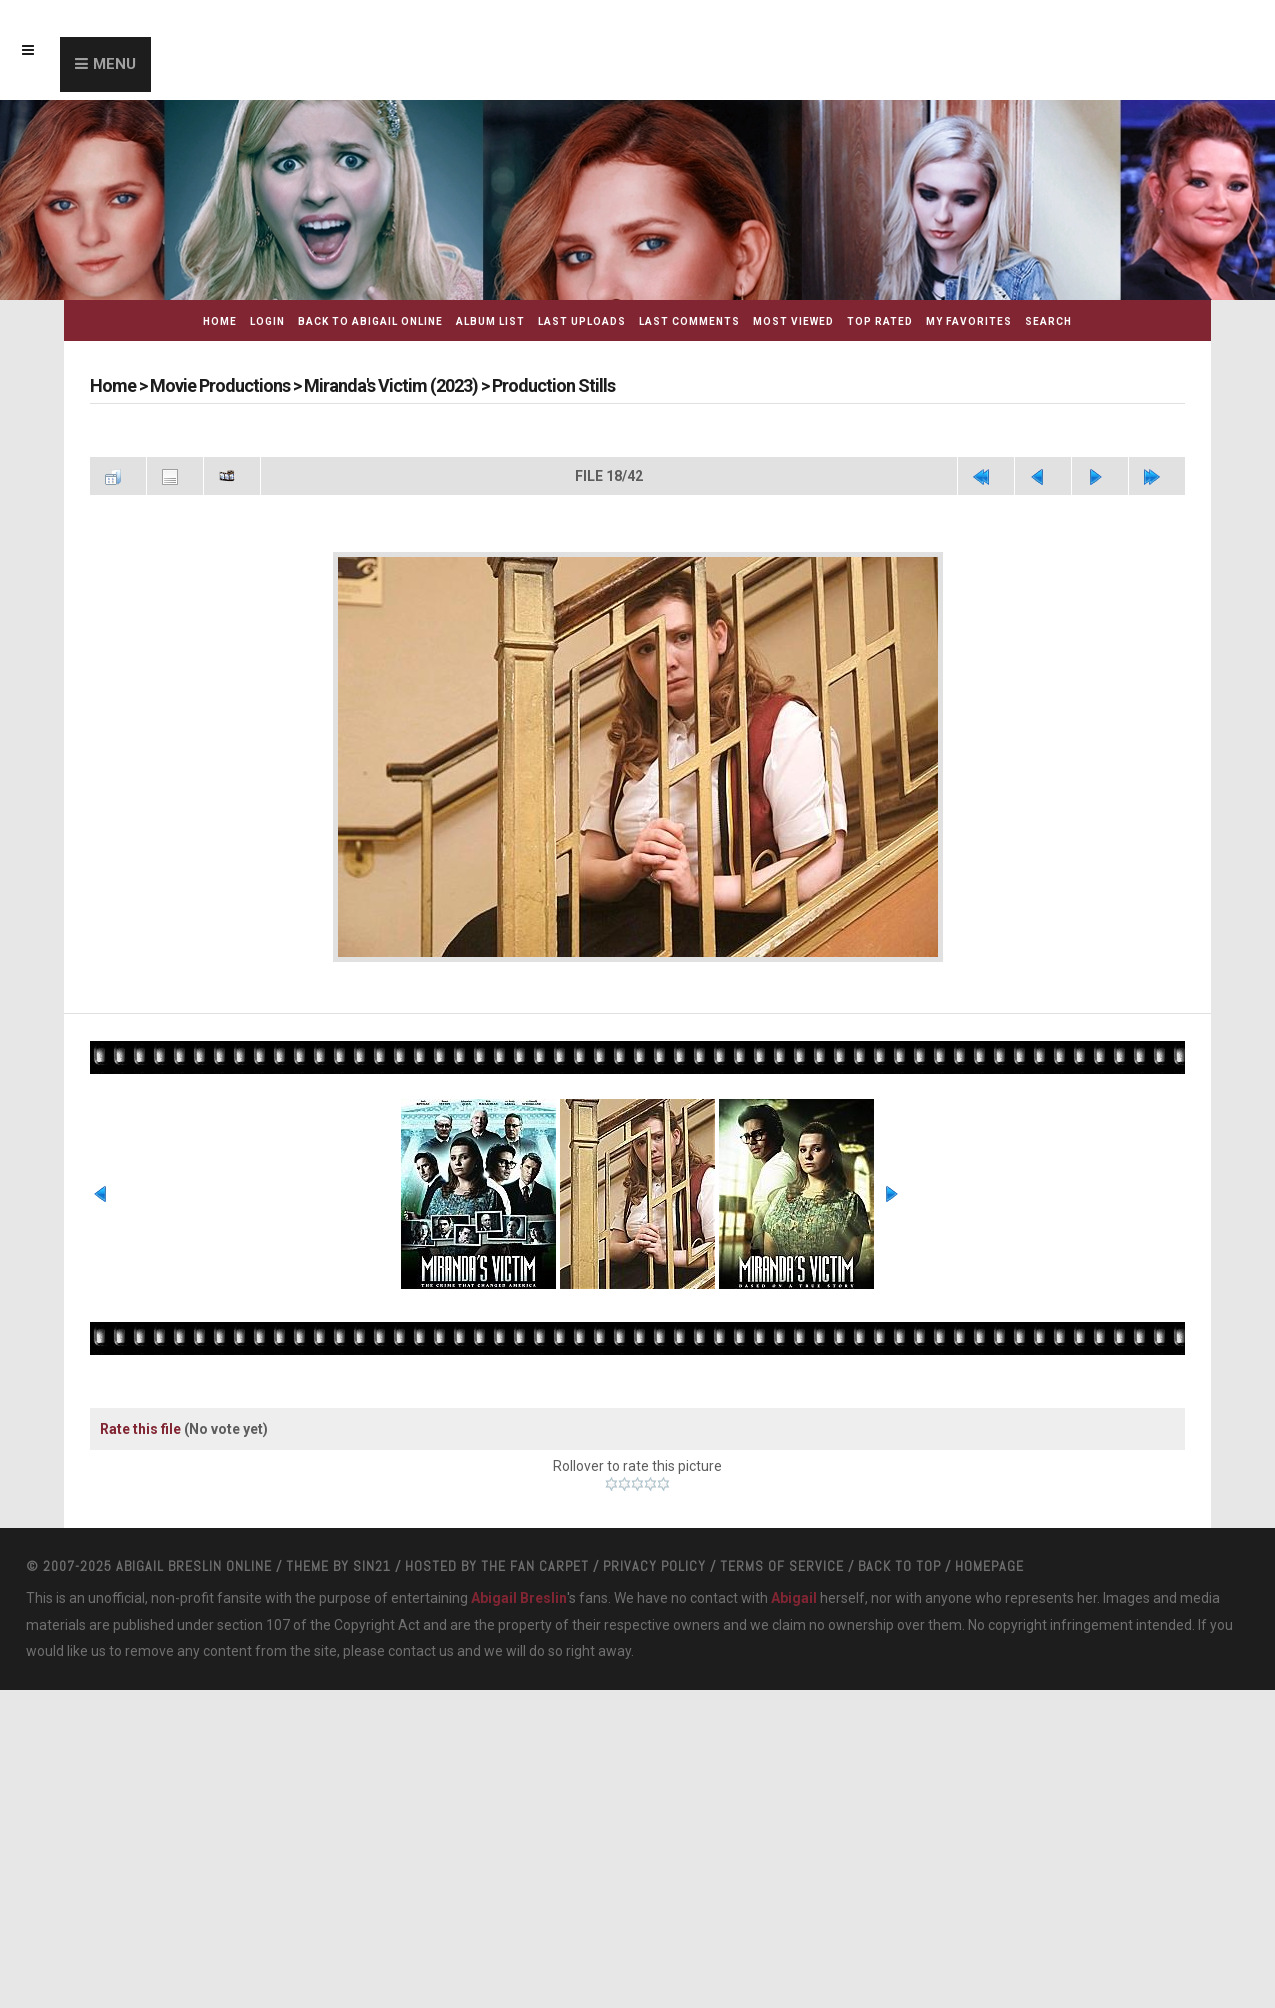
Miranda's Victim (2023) (391, 385)
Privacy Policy (654, 1566)
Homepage (989, 1566)
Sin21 (372, 1566)
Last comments (689, 321)
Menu (114, 64)
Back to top (899, 1566)
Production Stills (553, 385)
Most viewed (793, 321)
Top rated (880, 321)
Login (267, 321)
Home (220, 321)
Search (1048, 321)
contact (412, 1651)
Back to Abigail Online (370, 321)
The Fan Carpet (535, 1566)
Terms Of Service (782, 1566)
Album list (490, 321)
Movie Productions (220, 385)
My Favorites (969, 321)
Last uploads (582, 321)
